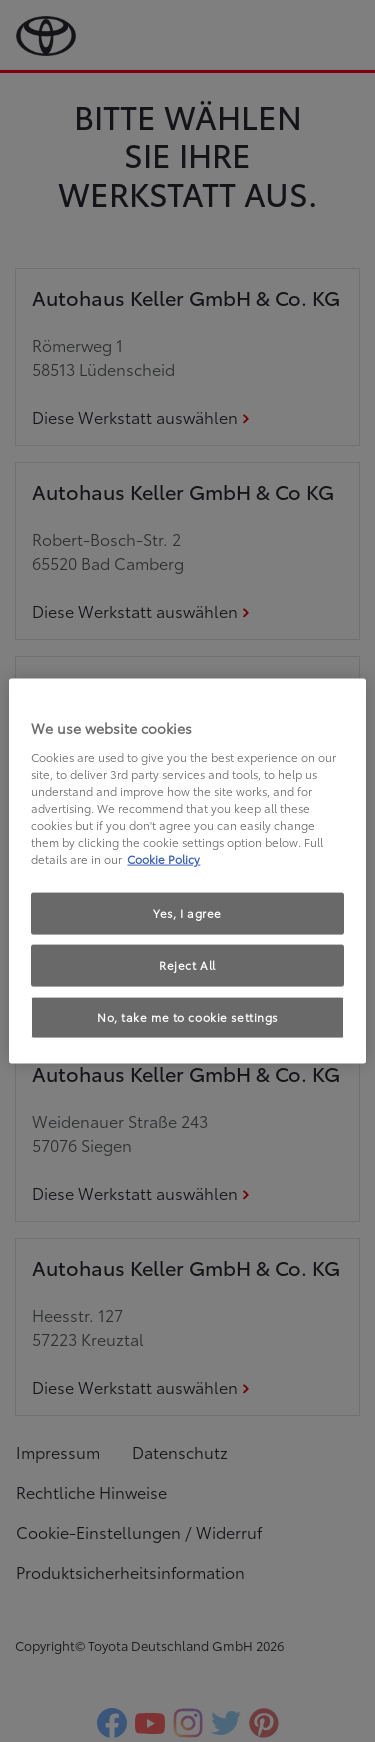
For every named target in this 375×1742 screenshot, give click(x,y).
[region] (187, 871)
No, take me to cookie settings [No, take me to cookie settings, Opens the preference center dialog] (187, 1016)
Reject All (187, 965)
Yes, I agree (187, 913)
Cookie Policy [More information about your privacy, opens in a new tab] (163, 859)
